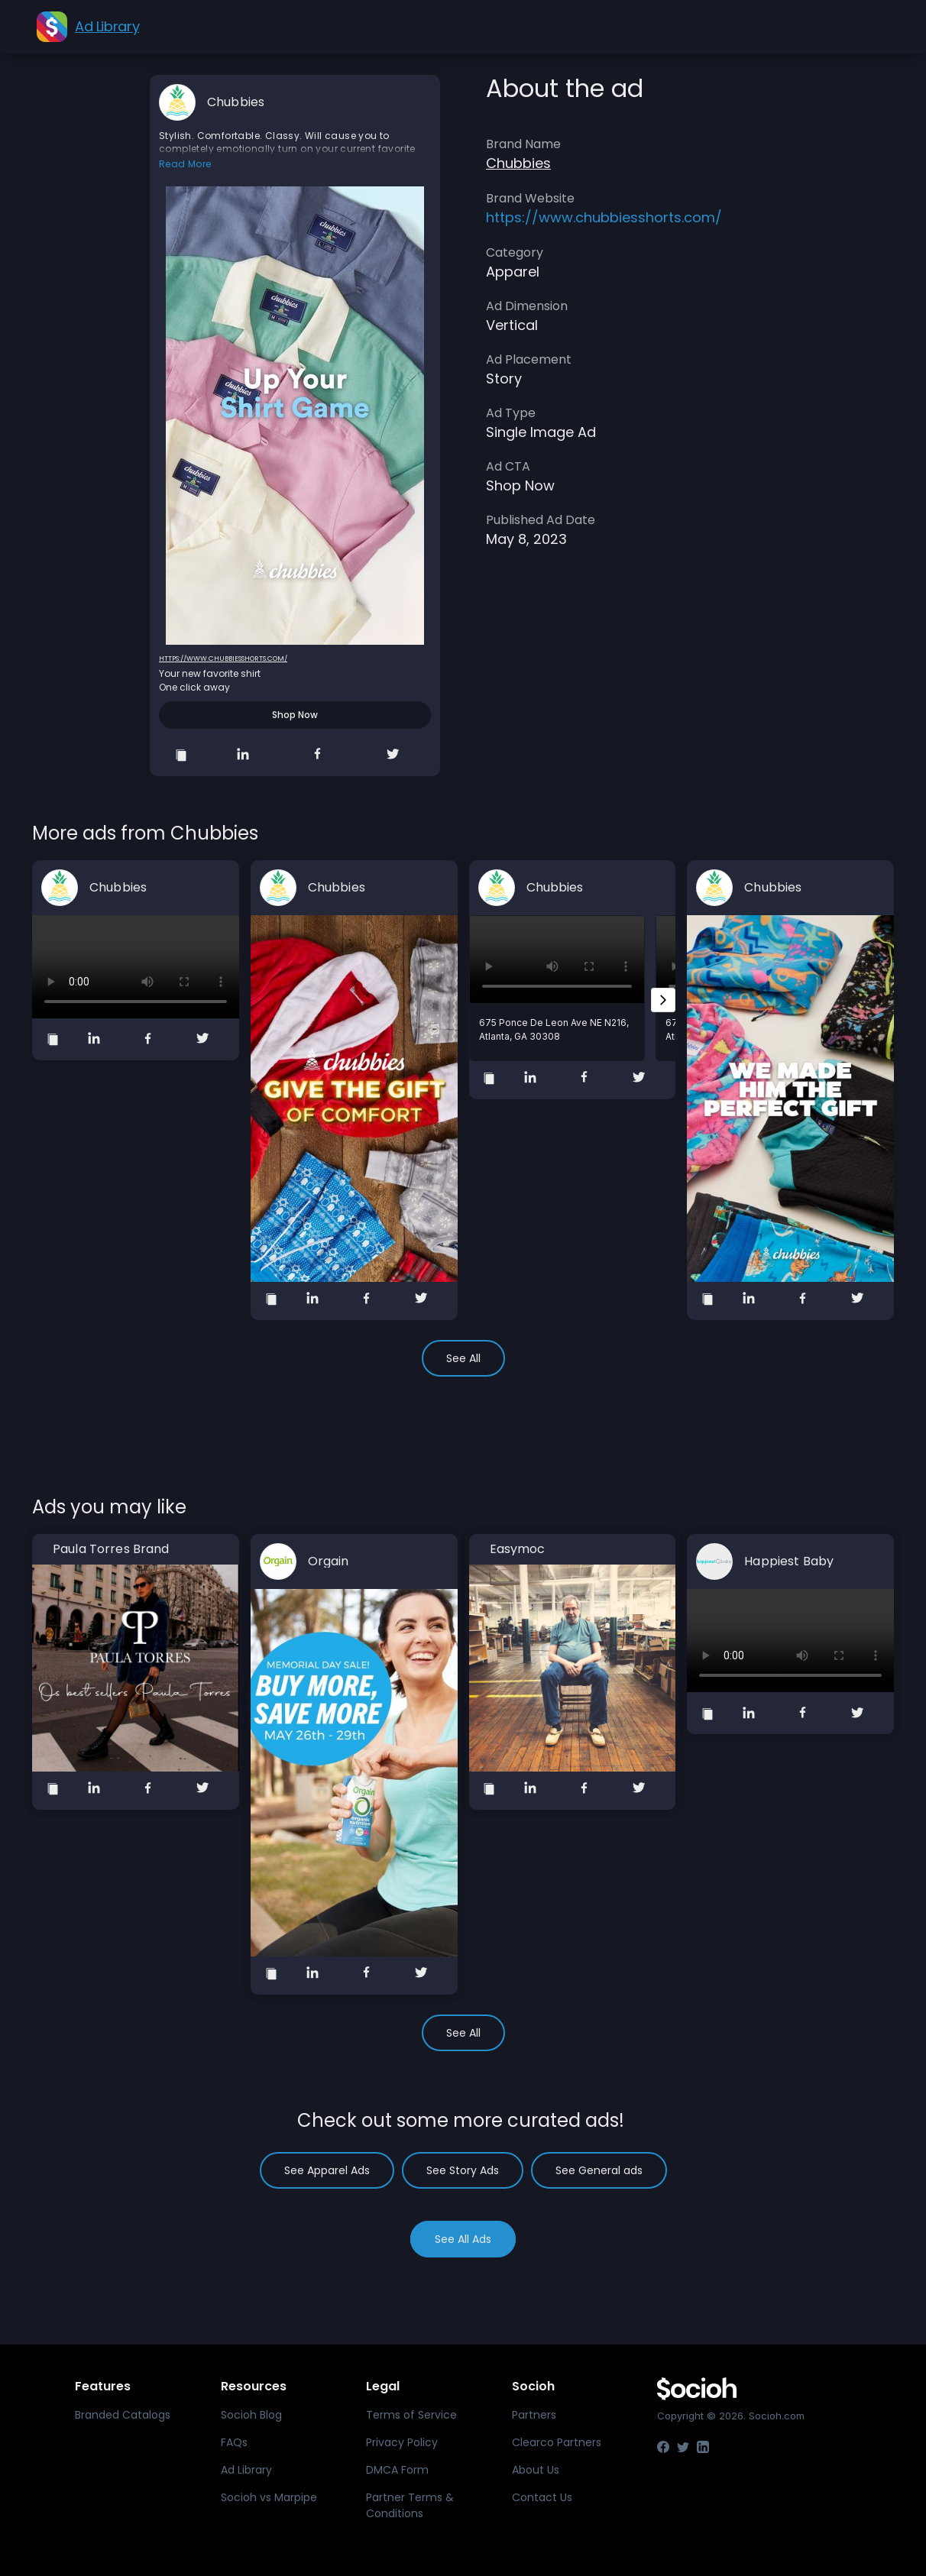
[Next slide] (663, 1000)
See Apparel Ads (327, 2170)
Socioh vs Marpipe (269, 2497)
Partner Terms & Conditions (410, 2505)
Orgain (328, 1561)
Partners (534, 2414)
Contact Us (542, 2497)
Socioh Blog (251, 2414)
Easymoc (518, 1549)
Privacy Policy (402, 2442)
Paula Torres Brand (111, 1549)
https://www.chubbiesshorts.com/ (223, 658)
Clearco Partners (556, 2442)
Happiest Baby (789, 1561)
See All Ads (463, 2239)
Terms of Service (411, 2414)
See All (463, 1358)
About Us (535, 2469)
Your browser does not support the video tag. (135, 966)
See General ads (599, 2170)
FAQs (234, 2442)
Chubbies (235, 102)
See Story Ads (462, 2170)
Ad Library (246, 2469)
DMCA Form (397, 2469)
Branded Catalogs (122, 2414)
